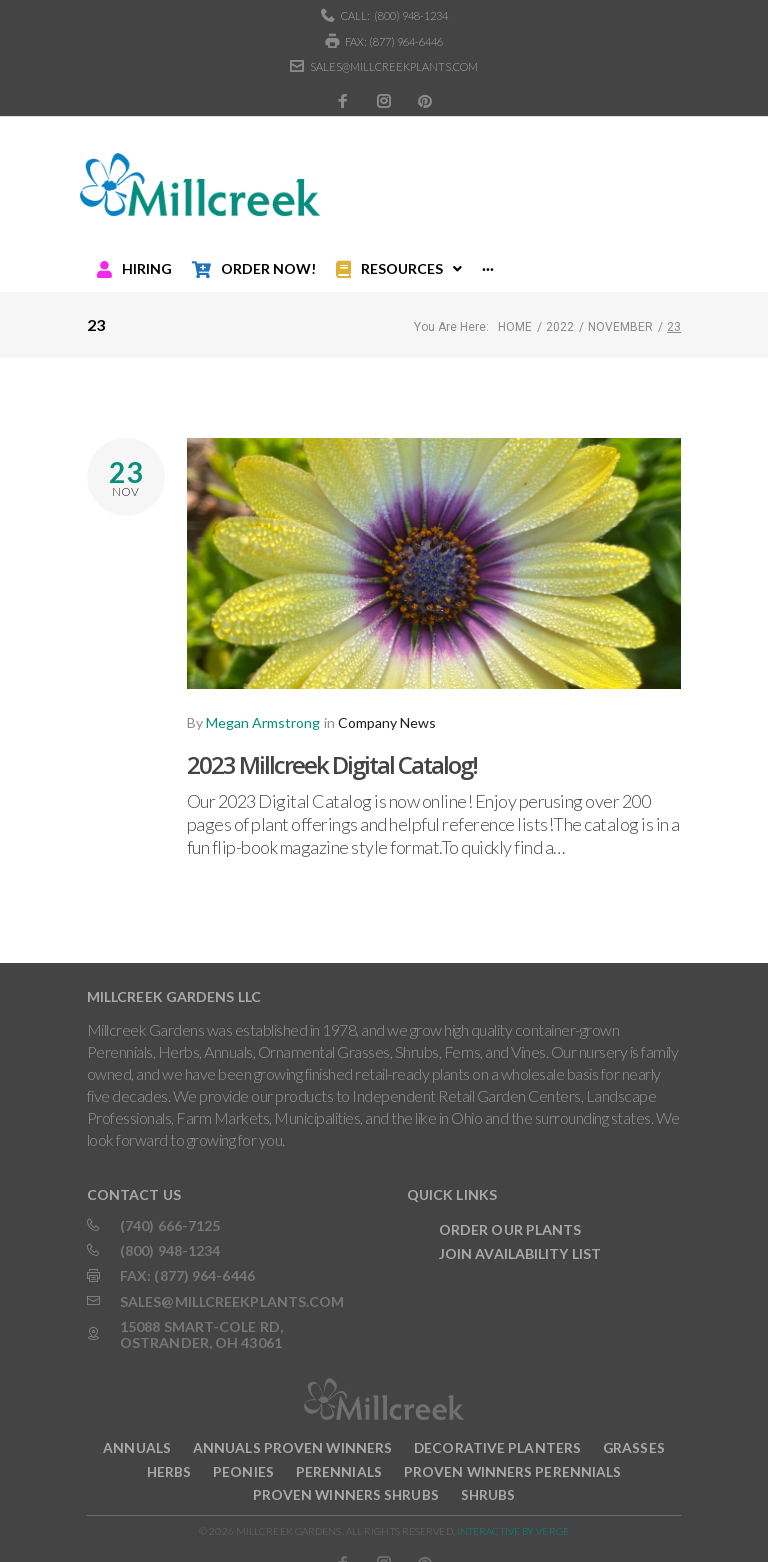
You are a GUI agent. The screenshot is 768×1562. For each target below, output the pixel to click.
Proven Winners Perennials (513, 1453)
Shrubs (488, 1477)
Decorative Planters (497, 1429)
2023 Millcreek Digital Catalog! (332, 746)
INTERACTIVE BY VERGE (513, 1513)
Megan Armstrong (263, 704)
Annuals (137, 1429)
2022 (560, 309)
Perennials (339, 1453)
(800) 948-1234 (411, 15)
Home (515, 309)
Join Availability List (520, 1235)
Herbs (169, 1453)
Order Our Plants (510, 1211)
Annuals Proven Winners (292, 1429)
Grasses (634, 1429)
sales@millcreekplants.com (394, 66)
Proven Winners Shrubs (346, 1477)
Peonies (243, 1453)
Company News (387, 704)
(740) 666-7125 (170, 1207)
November (620, 309)
